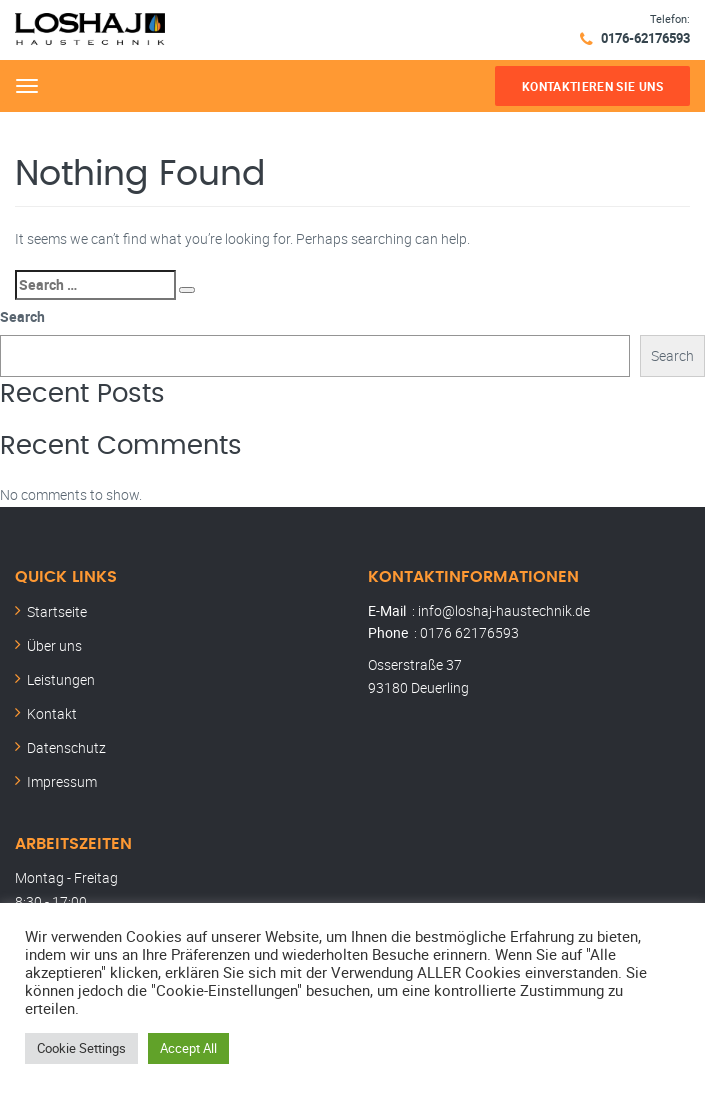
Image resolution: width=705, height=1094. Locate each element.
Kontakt (52, 713)
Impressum (62, 781)
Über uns (54, 645)
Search (22, 316)
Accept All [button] (188, 1048)
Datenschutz (66, 747)
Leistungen (61, 679)
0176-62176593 (645, 38)
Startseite (57, 611)
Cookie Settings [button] (81, 1048)
